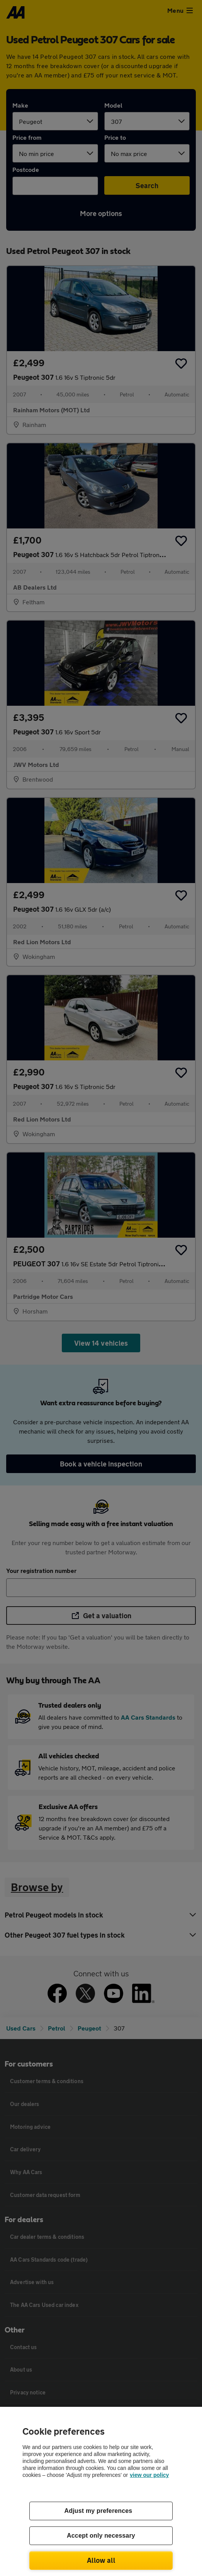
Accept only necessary (101, 2535)
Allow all (101, 2560)
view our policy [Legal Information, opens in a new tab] (149, 2475)
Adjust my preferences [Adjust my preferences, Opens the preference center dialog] (98, 2510)
